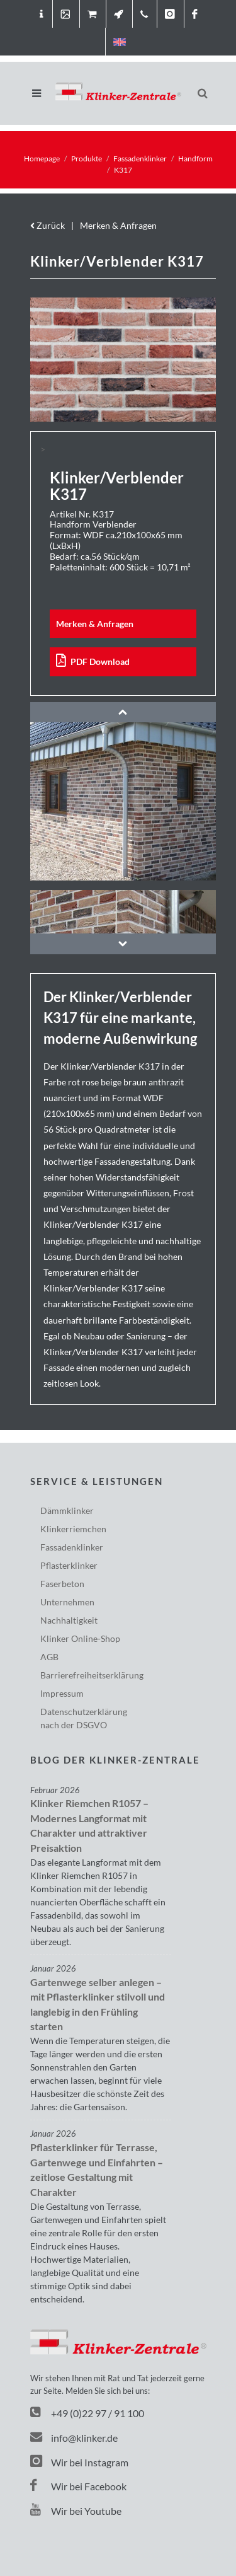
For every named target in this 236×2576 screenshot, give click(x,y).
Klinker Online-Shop (80, 1638)
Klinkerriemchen (73, 1528)
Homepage (42, 158)
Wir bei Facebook (78, 2486)
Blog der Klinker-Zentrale (115, 1759)
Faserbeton (62, 1583)
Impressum (62, 1693)
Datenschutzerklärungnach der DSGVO (83, 1718)
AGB (49, 1656)
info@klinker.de (74, 2438)
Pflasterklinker (69, 1565)
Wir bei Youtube (75, 2511)
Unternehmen (67, 1602)
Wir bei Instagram (79, 2462)
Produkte (86, 158)
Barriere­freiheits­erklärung (91, 1675)
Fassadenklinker (140, 158)
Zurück (47, 225)
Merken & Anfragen (118, 225)
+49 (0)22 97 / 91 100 (97, 2413)
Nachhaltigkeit (69, 1620)
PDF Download (93, 661)
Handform (195, 158)
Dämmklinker (67, 1510)
